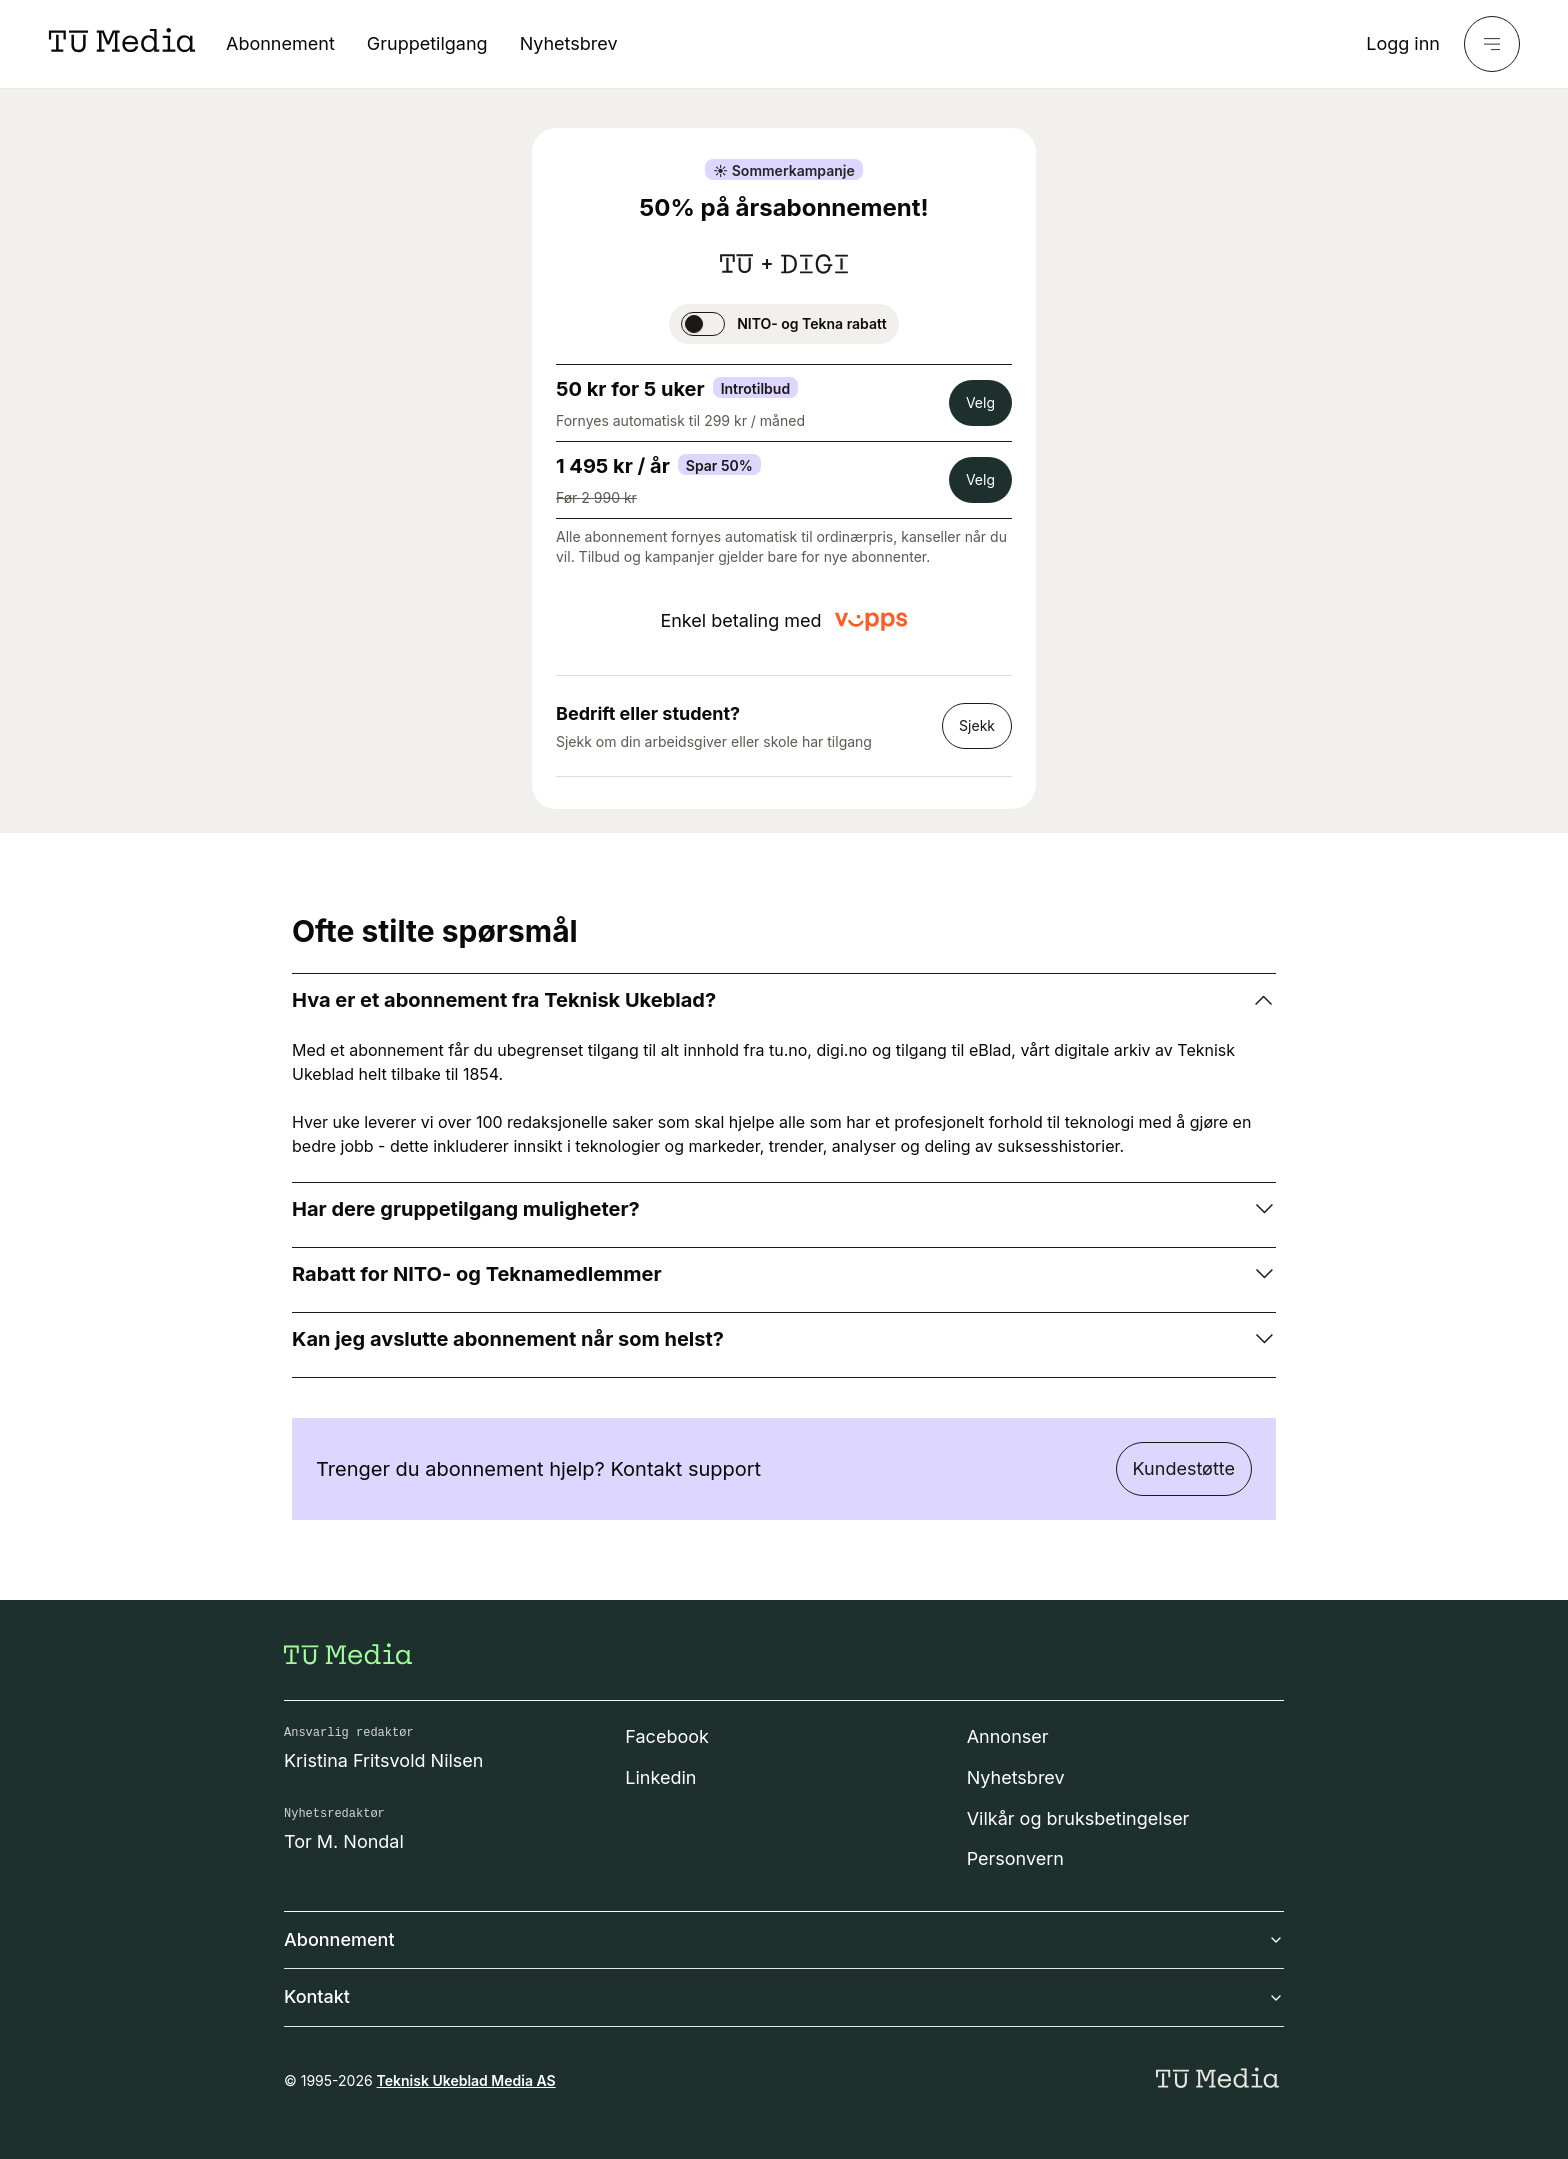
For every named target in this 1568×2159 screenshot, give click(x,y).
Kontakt (784, 1996)
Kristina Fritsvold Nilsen (384, 1760)
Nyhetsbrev (569, 43)
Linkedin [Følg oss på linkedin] (660, 1777)
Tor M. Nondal (344, 1841)
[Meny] (1492, 44)
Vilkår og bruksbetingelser (1078, 1818)
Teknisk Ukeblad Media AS (466, 2080)
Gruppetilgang (427, 43)
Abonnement (280, 43)
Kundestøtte (1184, 1468)
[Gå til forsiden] (348, 1654)
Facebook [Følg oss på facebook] (667, 1736)
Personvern (1015, 1858)
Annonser (1008, 1736)
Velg (980, 402)
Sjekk (977, 725)
